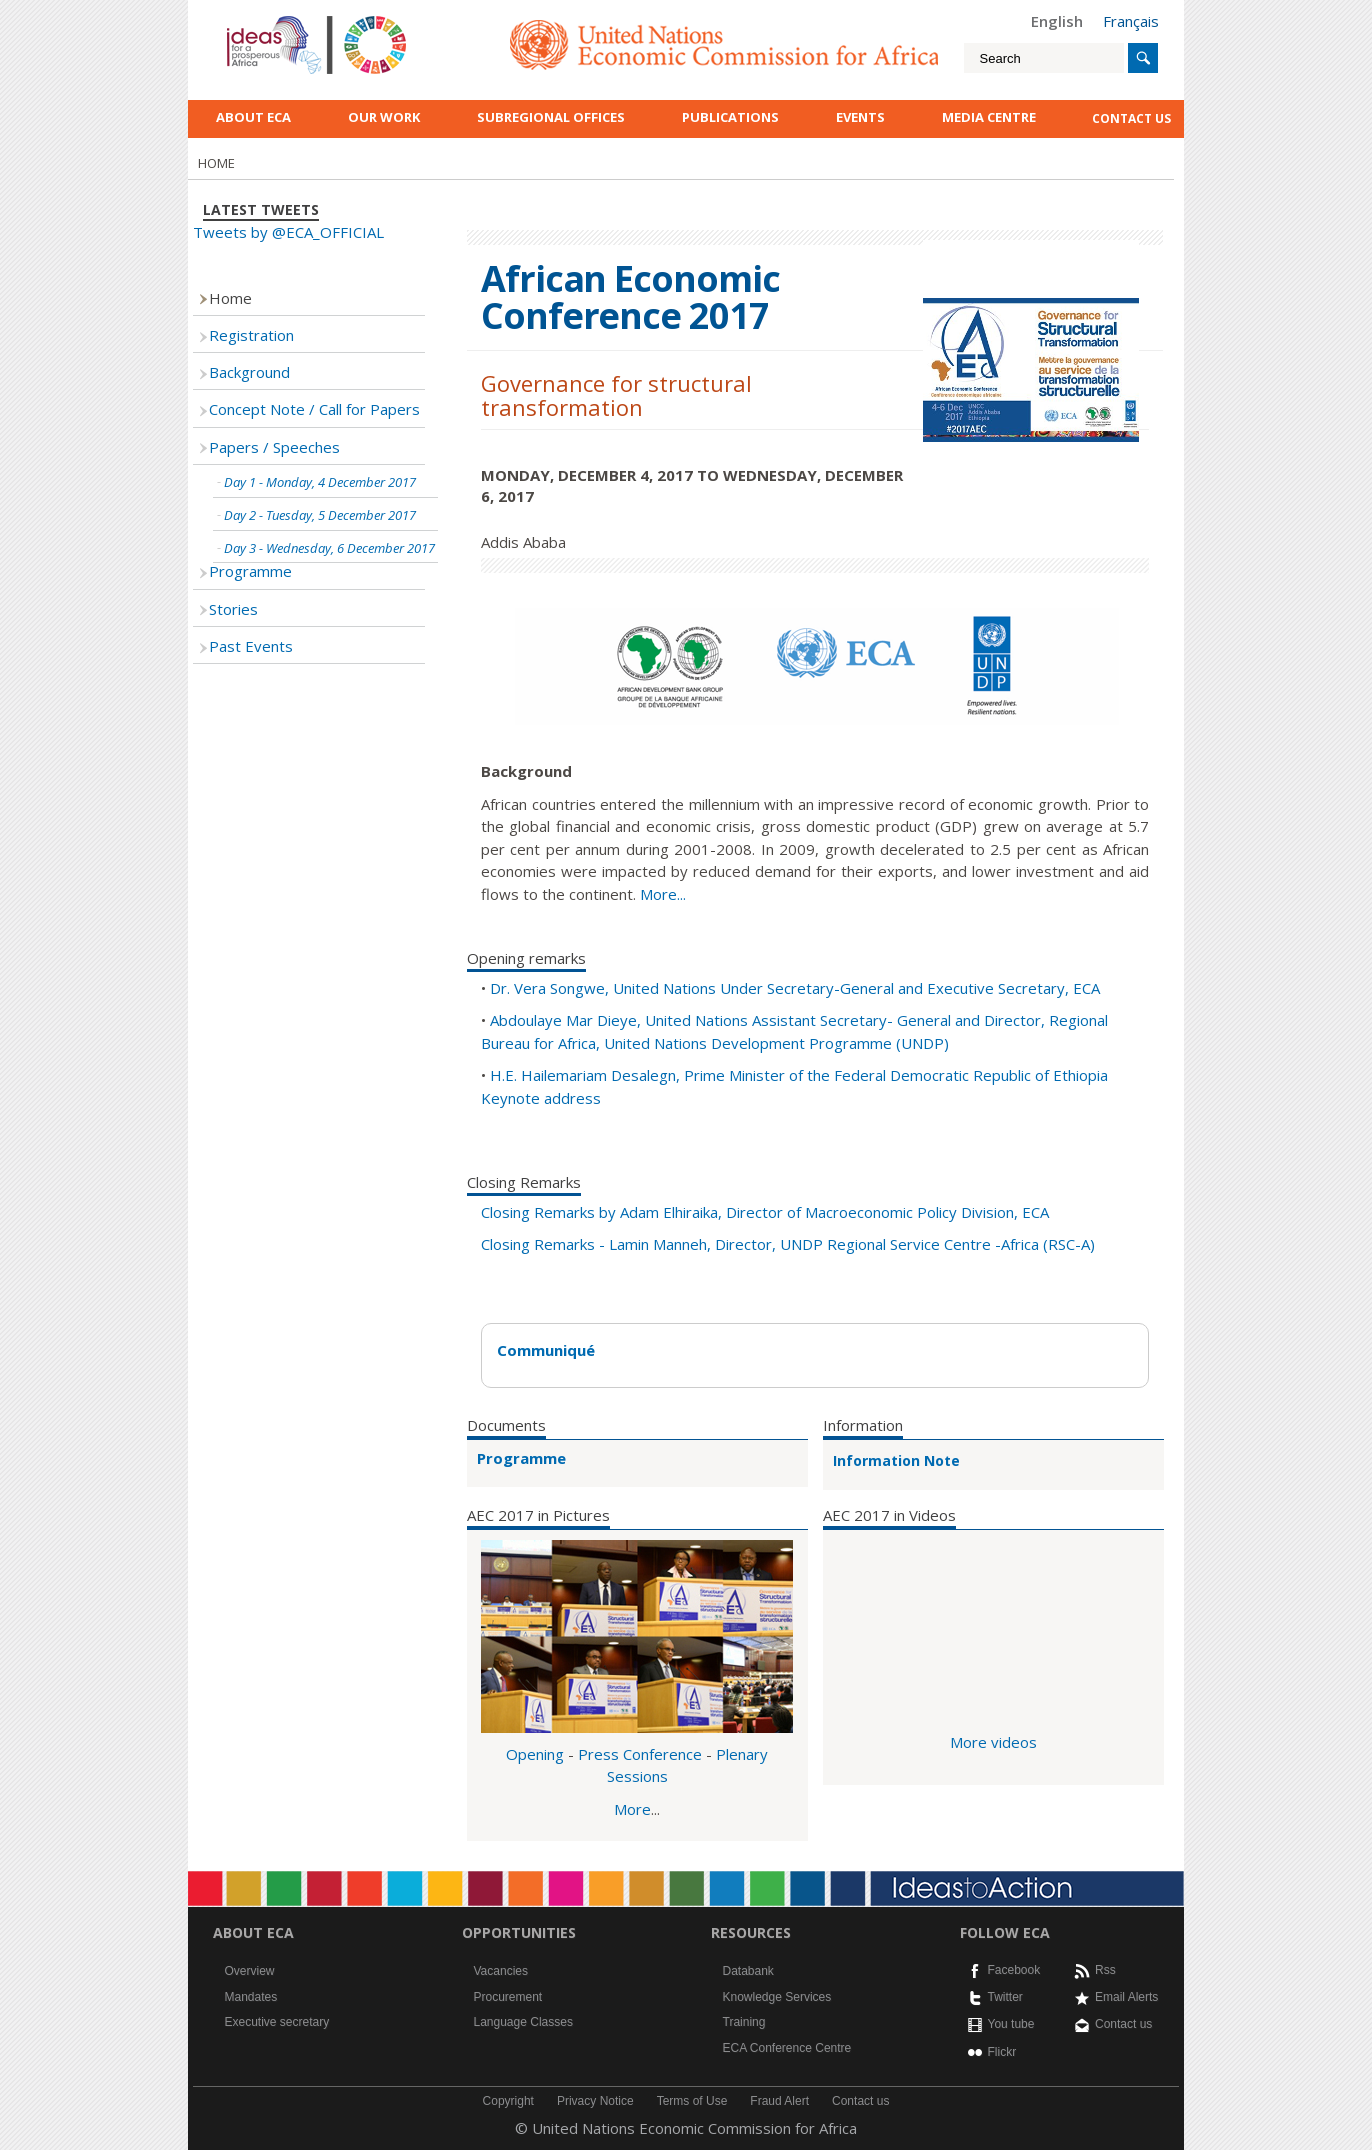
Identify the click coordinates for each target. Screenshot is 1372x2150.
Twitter (1005, 1997)
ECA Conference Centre (787, 2048)
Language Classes (523, 2022)
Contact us (1123, 2024)
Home (230, 298)
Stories (233, 609)
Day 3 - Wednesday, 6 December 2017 (329, 548)
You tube (1011, 2024)
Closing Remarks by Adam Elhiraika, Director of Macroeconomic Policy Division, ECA (765, 1212)
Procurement (508, 1997)
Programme (521, 1458)
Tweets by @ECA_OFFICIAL (288, 232)
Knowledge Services (777, 1997)
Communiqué (546, 1350)
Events (860, 117)
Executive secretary (277, 2022)
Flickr (1002, 2052)
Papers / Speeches (274, 447)
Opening (535, 1754)
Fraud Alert (779, 2101)
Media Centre (989, 117)
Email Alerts (1126, 1997)
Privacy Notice (595, 2101)
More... (663, 894)
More (632, 1809)
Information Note (896, 1460)
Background (249, 372)
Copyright (508, 2101)
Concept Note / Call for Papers (314, 409)
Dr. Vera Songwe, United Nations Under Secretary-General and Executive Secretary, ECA (795, 988)
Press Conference (640, 1754)
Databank (748, 1971)
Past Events (251, 646)
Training (744, 2022)
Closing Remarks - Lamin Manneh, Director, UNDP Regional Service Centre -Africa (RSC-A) (788, 1244)
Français (1131, 21)
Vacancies (501, 1971)
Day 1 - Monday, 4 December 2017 (320, 482)
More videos (993, 1742)
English (1057, 21)
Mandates (251, 1997)
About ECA (253, 117)
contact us (1131, 118)
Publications (730, 117)
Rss (1105, 1970)
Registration (251, 335)
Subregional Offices (551, 117)
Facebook (1014, 1970)
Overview (250, 1971)
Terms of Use (692, 2101)
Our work (384, 117)
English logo (254, 20)
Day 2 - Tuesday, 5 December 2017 (320, 515)
